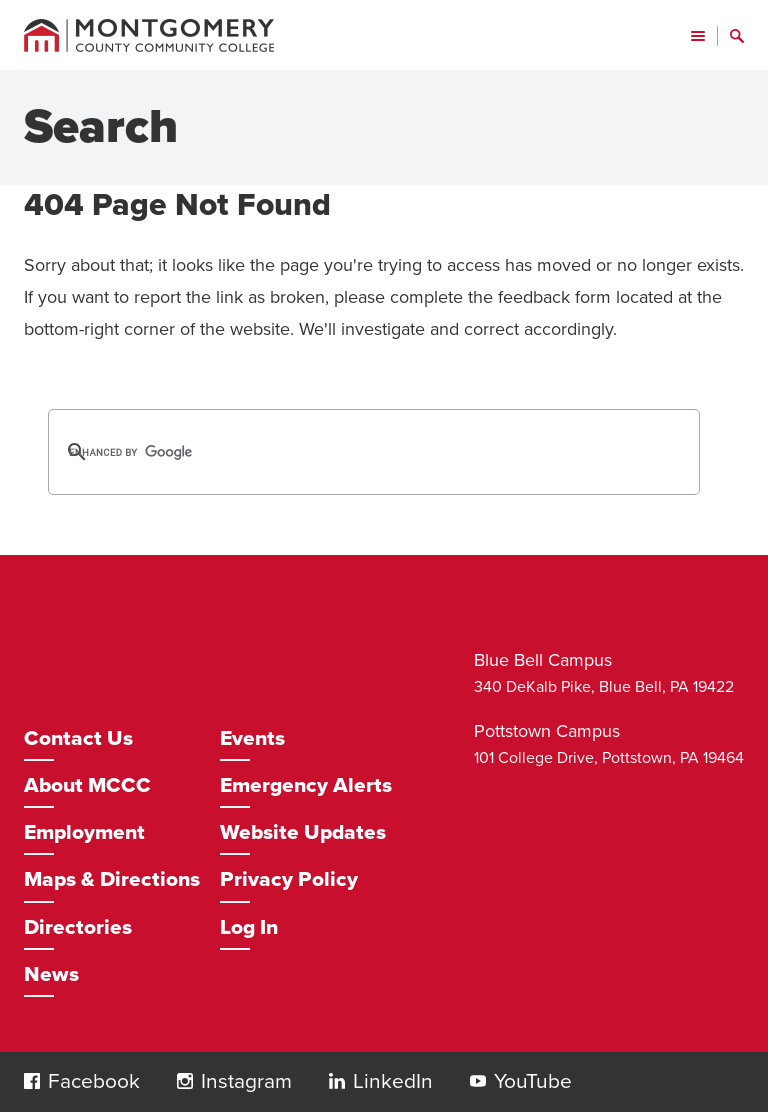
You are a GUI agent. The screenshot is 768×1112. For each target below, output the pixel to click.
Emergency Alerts (306, 785)
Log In (249, 927)
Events (252, 738)
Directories (78, 927)
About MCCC (87, 785)
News (51, 974)
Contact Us (78, 738)
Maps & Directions (112, 879)
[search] (348, 452)
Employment (84, 832)
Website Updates (303, 832)
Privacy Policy (289, 879)
